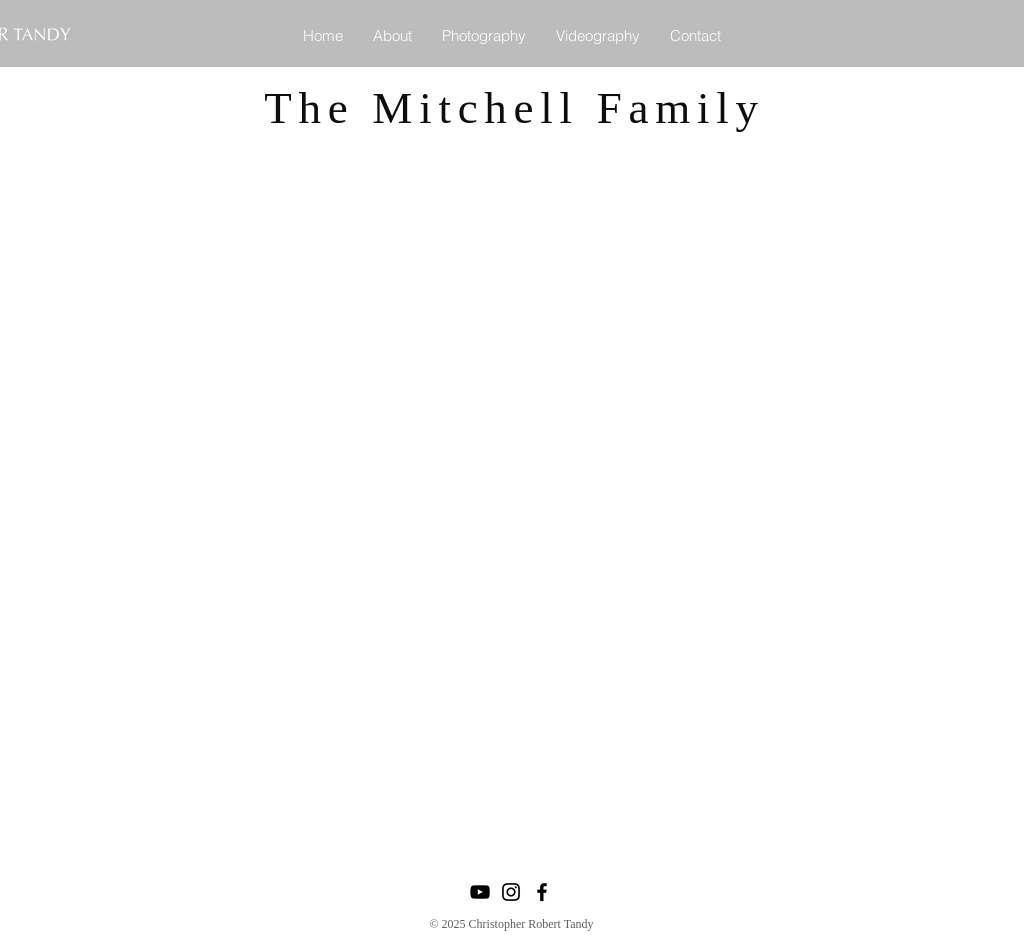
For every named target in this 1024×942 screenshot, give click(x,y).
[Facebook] (542, 892)
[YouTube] (480, 892)
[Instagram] (511, 892)
